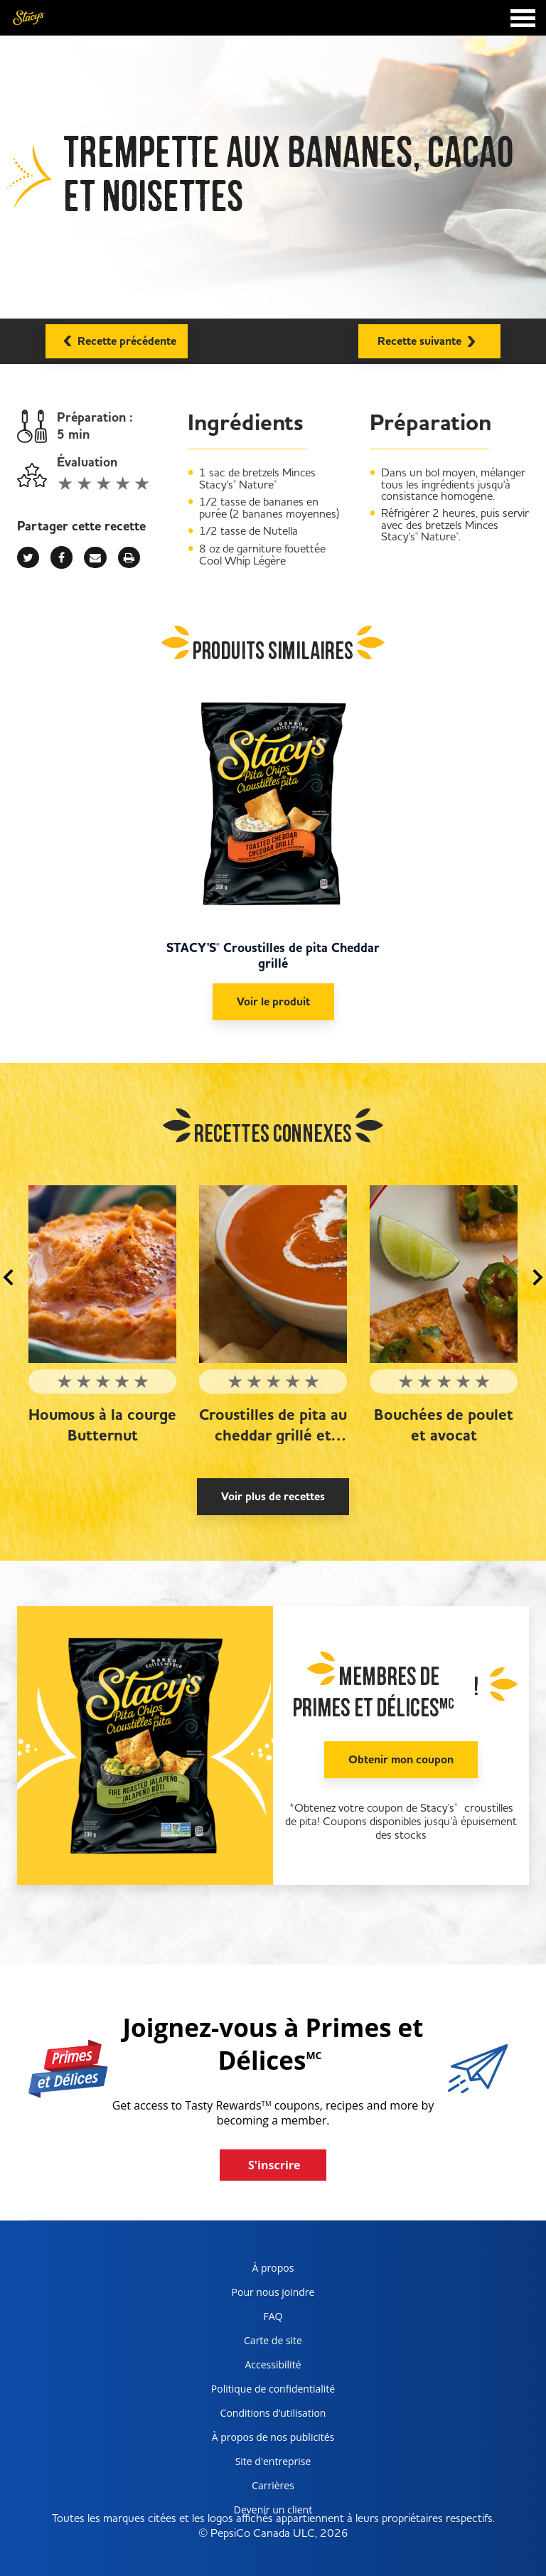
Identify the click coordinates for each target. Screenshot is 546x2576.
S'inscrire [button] (274, 2165)
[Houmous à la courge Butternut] (102, 1274)
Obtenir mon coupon (401, 1760)
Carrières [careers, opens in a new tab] (247, 2488)
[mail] (95, 557)
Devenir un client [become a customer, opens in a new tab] (256, 2512)
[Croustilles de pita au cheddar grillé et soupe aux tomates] (273, 1274)
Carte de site (273, 2340)
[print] (129, 557)
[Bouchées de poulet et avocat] (444, 1274)
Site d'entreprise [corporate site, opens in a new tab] (255, 2464)
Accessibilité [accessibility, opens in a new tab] (250, 2367)
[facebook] (61, 557)
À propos (273, 2268)
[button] (8, 1277)
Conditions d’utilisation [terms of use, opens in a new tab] (263, 2415)
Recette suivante (429, 339)
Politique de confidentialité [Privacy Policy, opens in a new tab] (267, 2391)
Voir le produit (273, 1002)
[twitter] (28, 557)
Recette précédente (117, 339)
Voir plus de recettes (273, 1497)
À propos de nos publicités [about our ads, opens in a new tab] (267, 2439)
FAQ (273, 2316)
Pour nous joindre (273, 2292)
